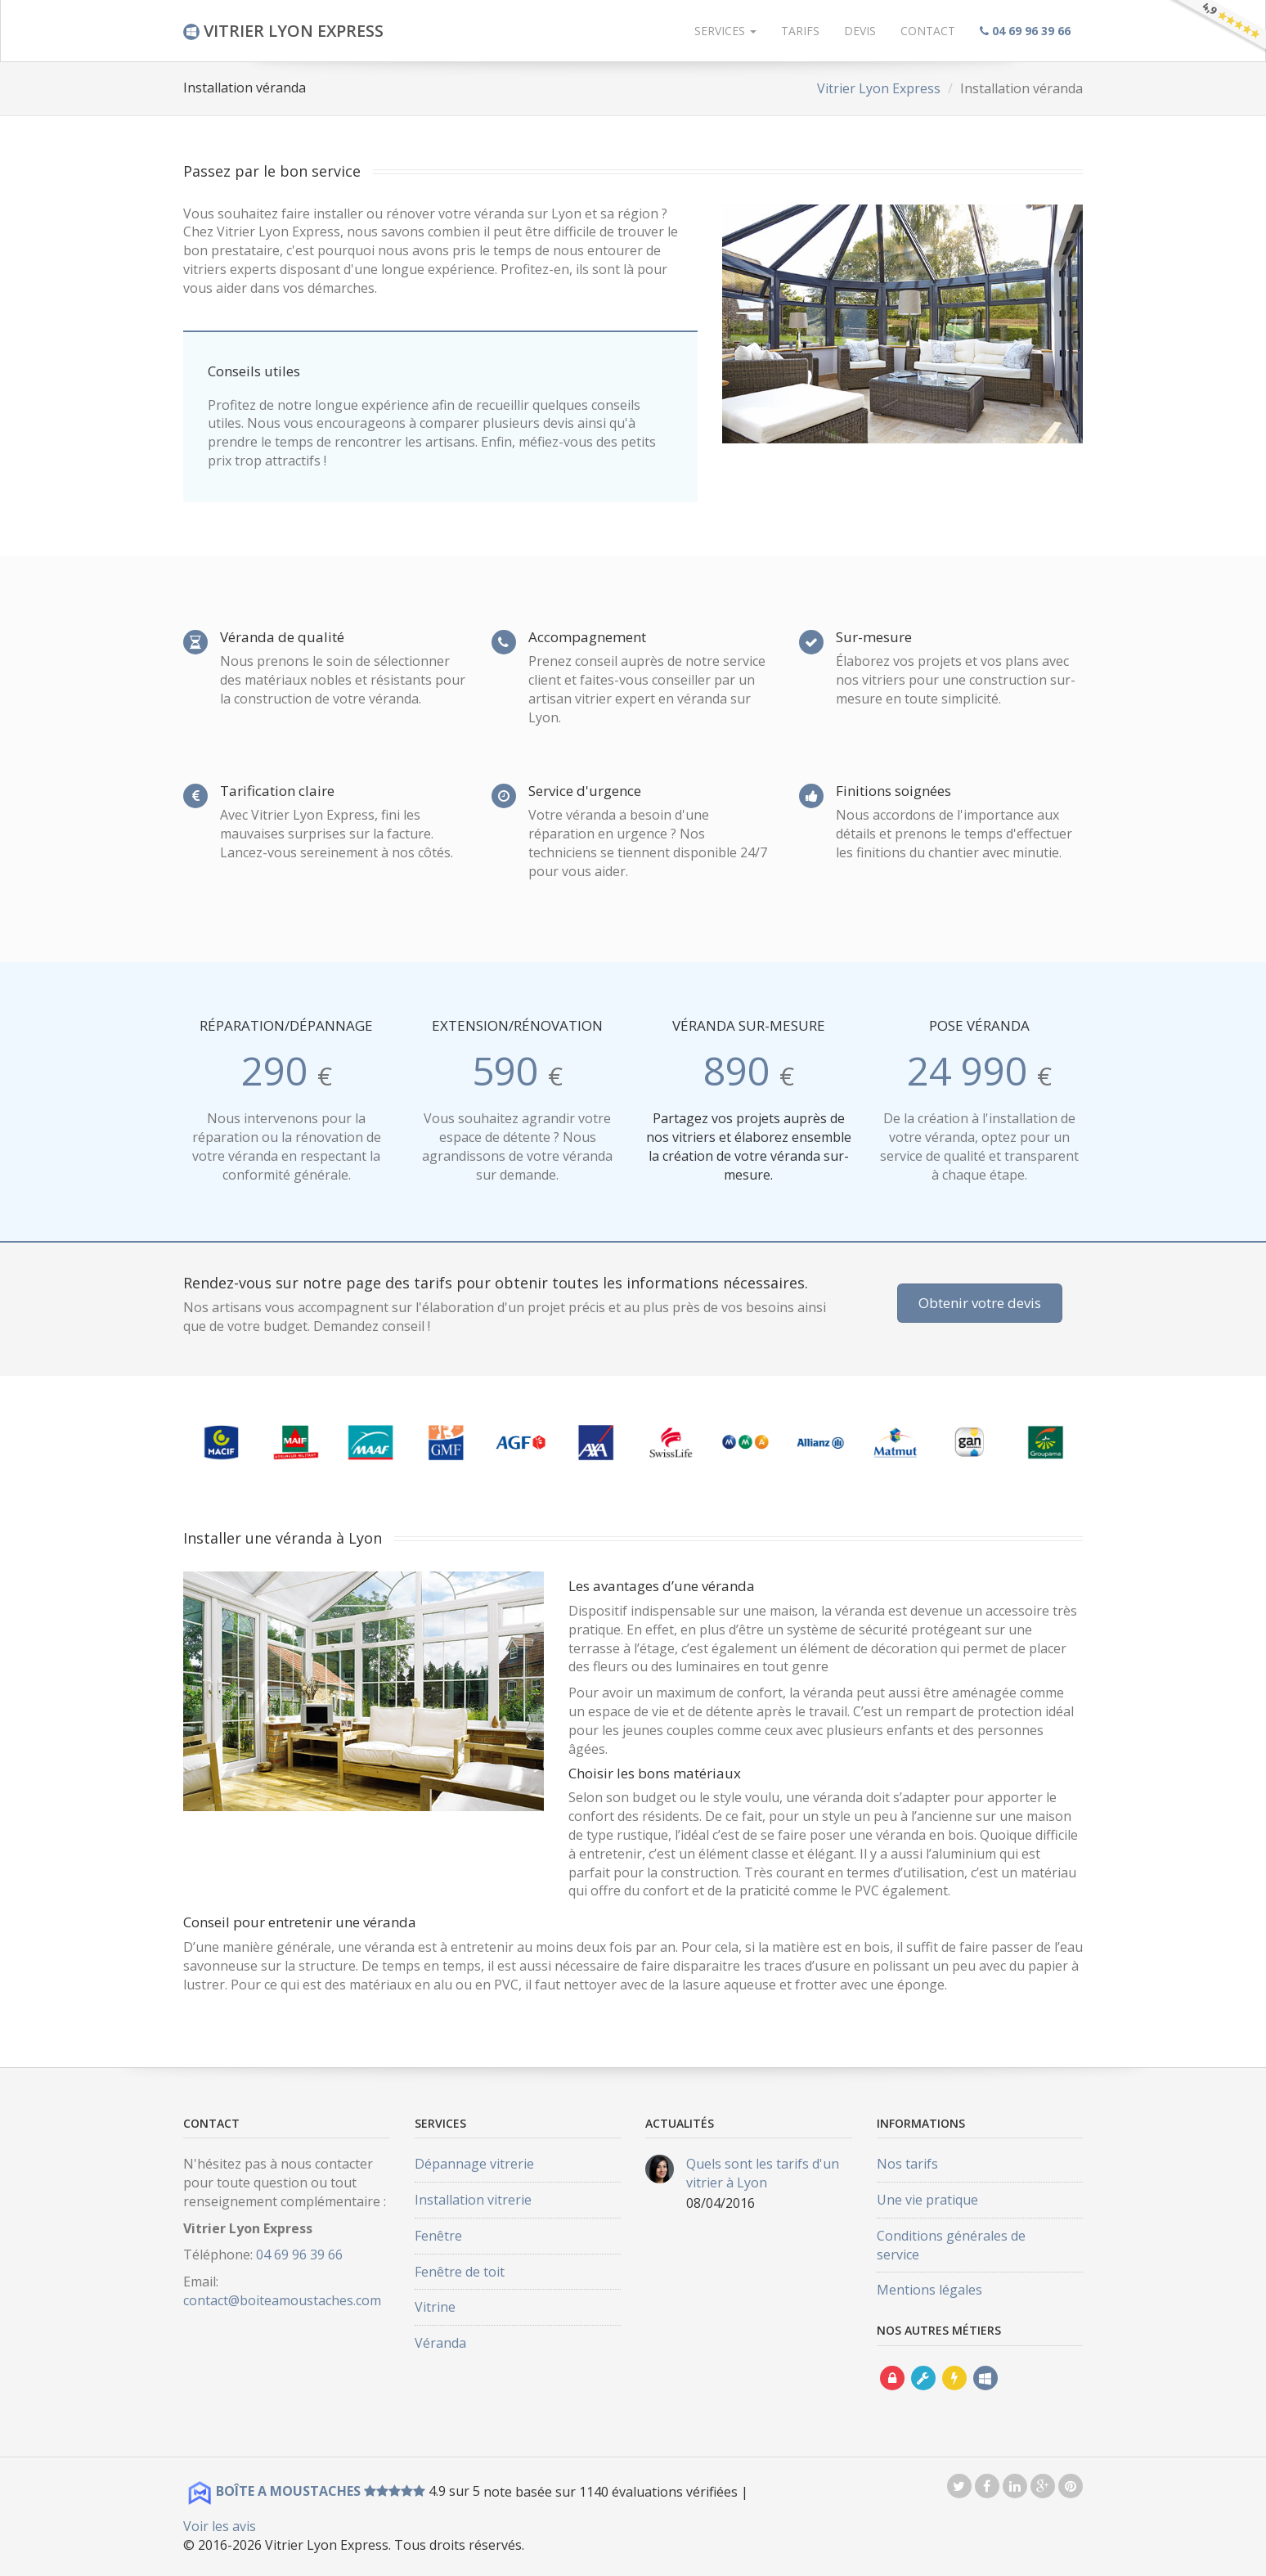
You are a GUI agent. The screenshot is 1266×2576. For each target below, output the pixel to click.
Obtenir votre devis (979, 1302)
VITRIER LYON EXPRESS (283, 31)
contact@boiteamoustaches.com (282, 2300)
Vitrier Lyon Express (879, 88)
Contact (927, 30)
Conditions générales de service (951, 2245)
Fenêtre (438, 2236)
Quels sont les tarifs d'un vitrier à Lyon (762, 2173)
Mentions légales (929, 2290)
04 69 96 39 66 (299, 2255)
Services (725, 30)
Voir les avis (219, 2526)
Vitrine (435, 2307)
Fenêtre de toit (460, 2272)
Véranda (440, 2343)
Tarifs (800, 30)
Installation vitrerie (473, 2200)
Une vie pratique (927, 2200)
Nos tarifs (907, 2164)
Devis (860, 30)
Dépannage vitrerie (474, 2164)
